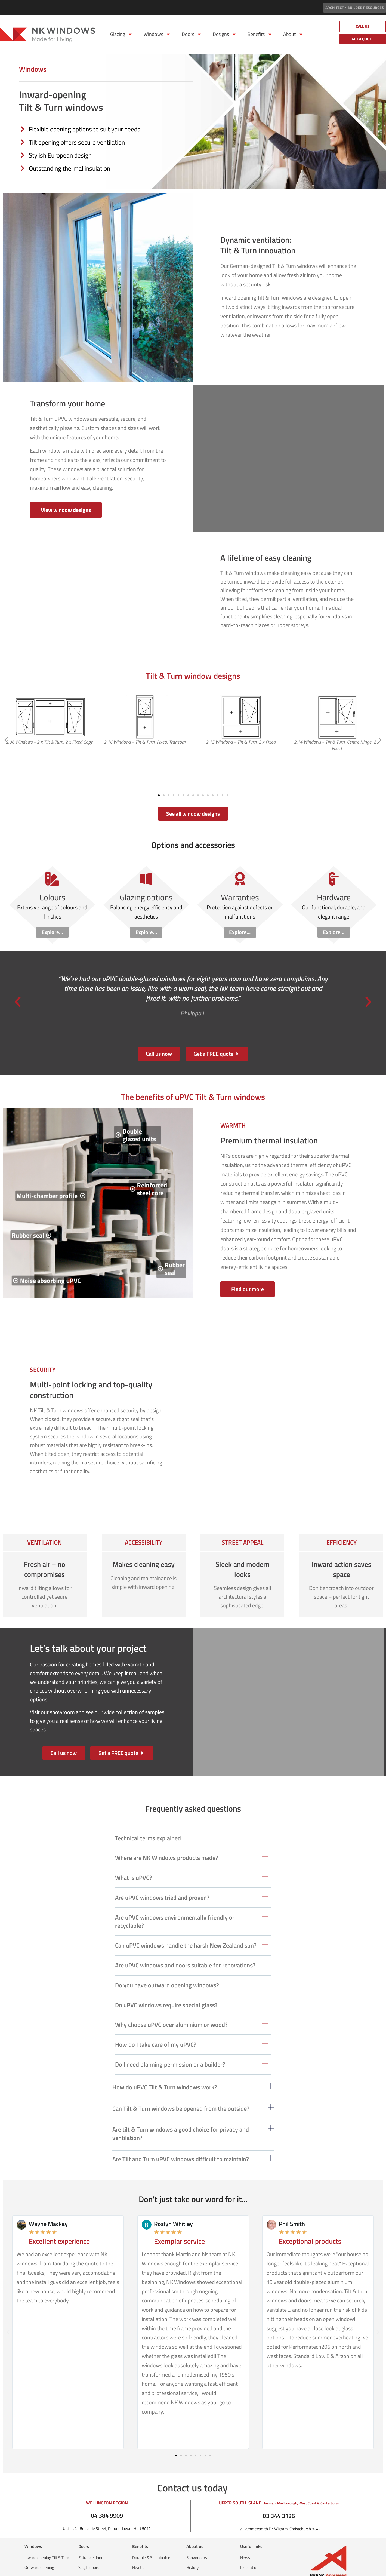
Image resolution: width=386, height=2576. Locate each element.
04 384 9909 (107, 2490)
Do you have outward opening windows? (167, 1960)
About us (194, 2521)
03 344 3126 (279, 2490)
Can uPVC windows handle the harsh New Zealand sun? (186, 1920)
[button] (6, 727)
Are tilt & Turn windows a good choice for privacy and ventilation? (180, 2108)
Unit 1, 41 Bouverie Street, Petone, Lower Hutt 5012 (107, 2503)
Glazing (121, 34)
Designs (225, 34)
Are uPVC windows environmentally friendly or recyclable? (174, 1896)
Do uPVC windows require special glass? (166, 1979)
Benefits (260, 34)
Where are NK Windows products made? (166, 1832)
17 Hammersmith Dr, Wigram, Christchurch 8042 (278, 2504)
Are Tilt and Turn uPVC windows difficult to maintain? (180, 2134)
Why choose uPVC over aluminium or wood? (171, 1999)
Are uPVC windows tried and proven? (162, 1872)
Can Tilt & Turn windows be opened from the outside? (180, 2083)
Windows (157, 34)
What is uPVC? (133, 1852)
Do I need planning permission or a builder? (170, 2039)
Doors (192, 34)
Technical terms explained (148, 1812)
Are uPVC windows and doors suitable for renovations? (185, 1940)
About (293, 34)
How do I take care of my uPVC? (155, 2019)
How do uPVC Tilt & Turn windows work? (164, 2062)
